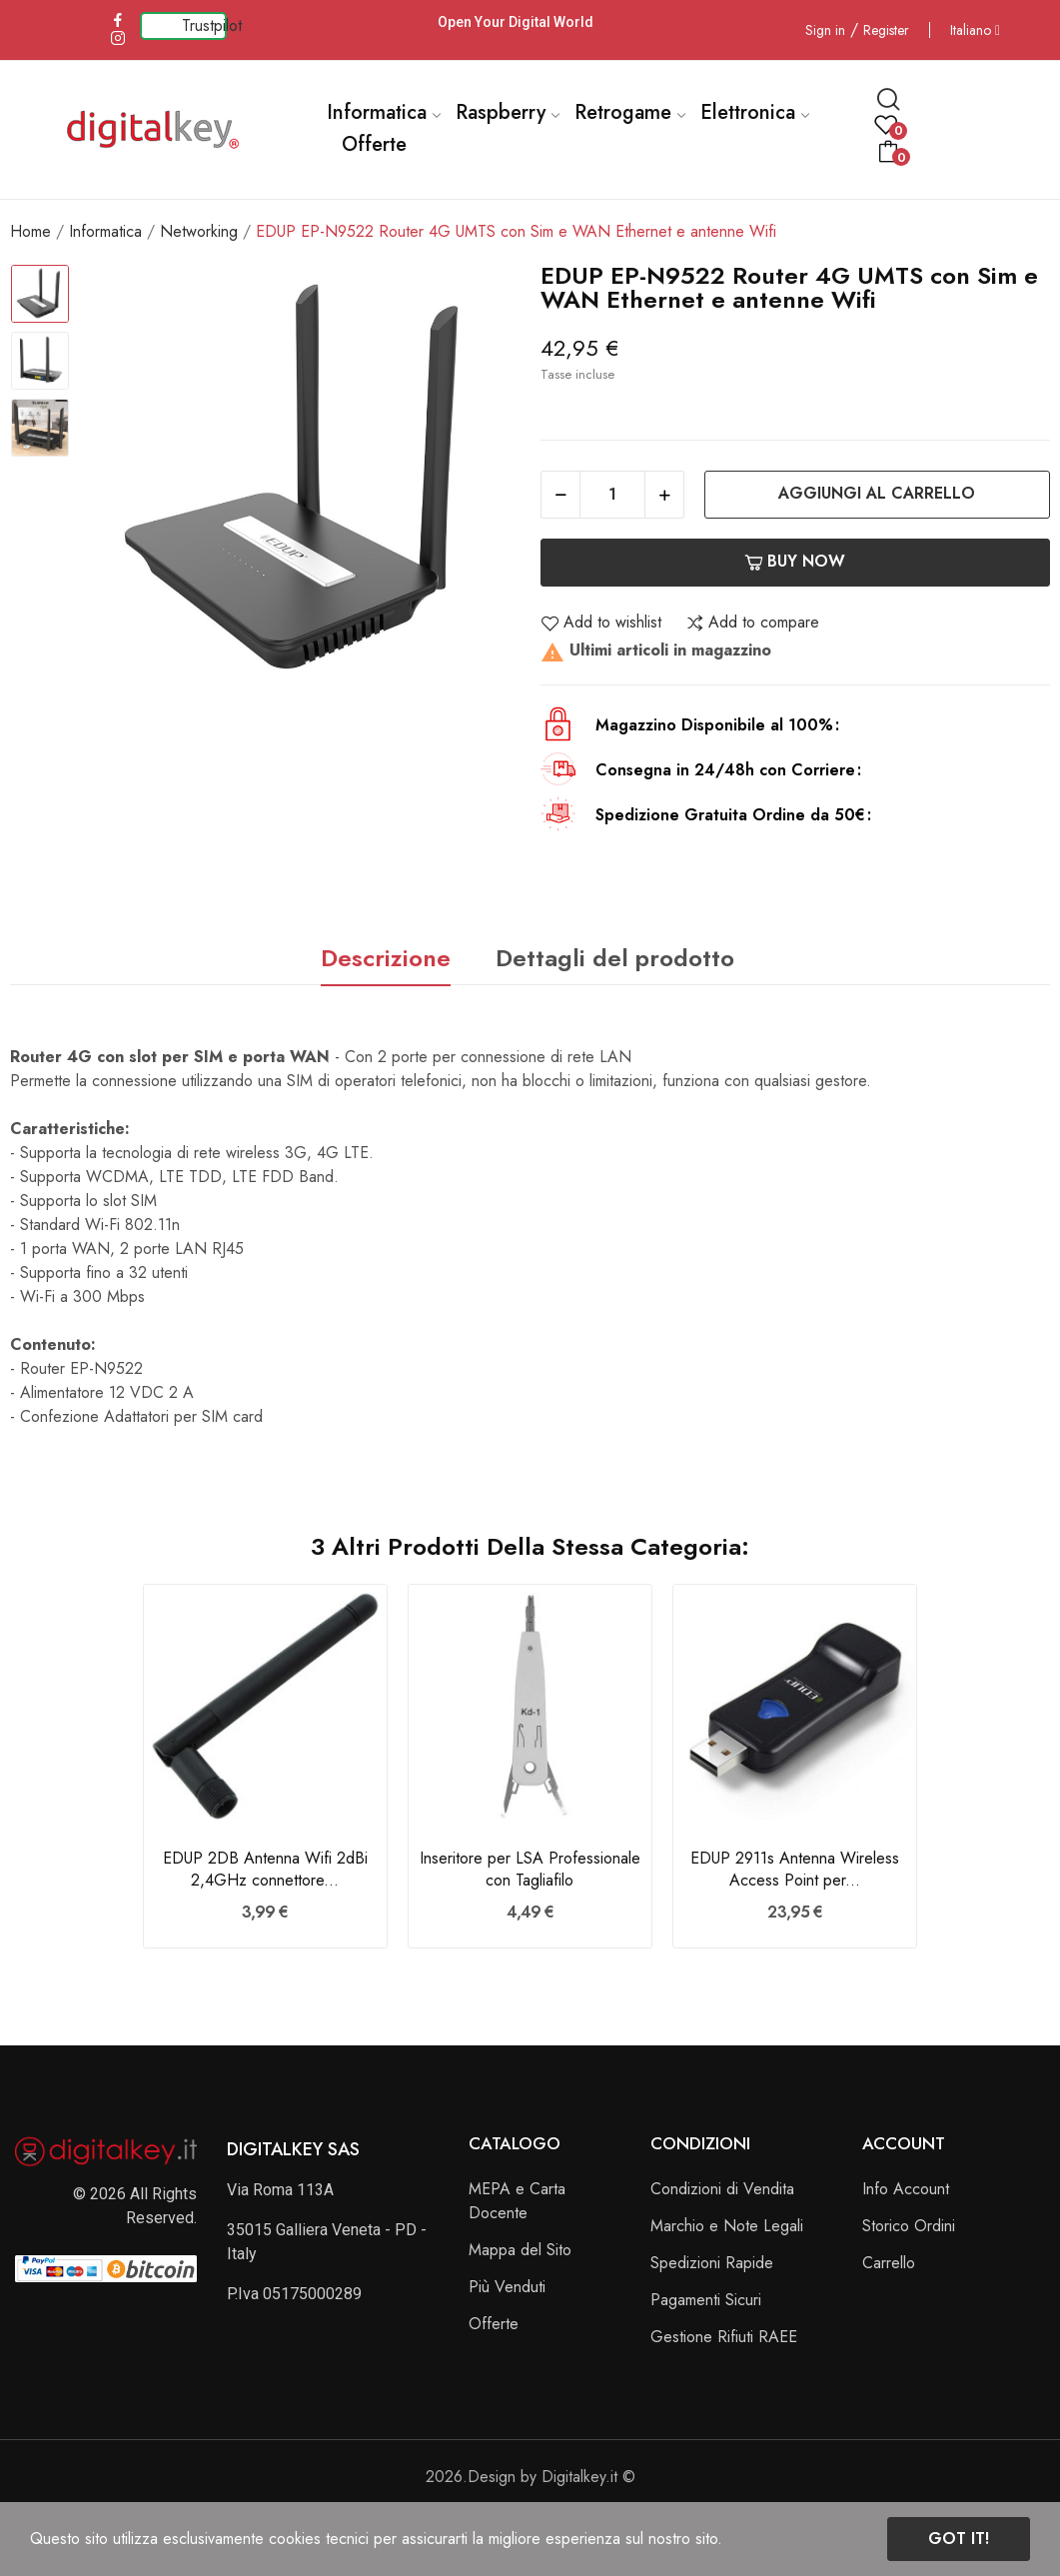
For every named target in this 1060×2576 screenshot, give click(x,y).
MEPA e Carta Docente (517, 2200)
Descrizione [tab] (386, 957)
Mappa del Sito (520, 2249)
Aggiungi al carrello (876, 493)
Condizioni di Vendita (722, 2188)
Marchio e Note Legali (726, 2225)
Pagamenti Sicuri (705, 2299)
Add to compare (752, 623)
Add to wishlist (600, 623)
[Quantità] (612, 495)
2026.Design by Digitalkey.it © (530, 2476)
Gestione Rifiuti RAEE (723, 2336)
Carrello (888, 2262)
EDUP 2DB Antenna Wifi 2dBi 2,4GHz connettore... (265, 1870)
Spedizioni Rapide (711, 2262)
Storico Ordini (908, 2225)
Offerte (494, 2323)
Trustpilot (212, 25)
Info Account (905, 2188)
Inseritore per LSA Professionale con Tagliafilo (530, 1870)
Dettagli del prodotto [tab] (615, 957)
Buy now (794, 561)
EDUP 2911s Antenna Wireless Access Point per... (794, 1870)
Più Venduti (507, 2286)
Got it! (958, 2538)
